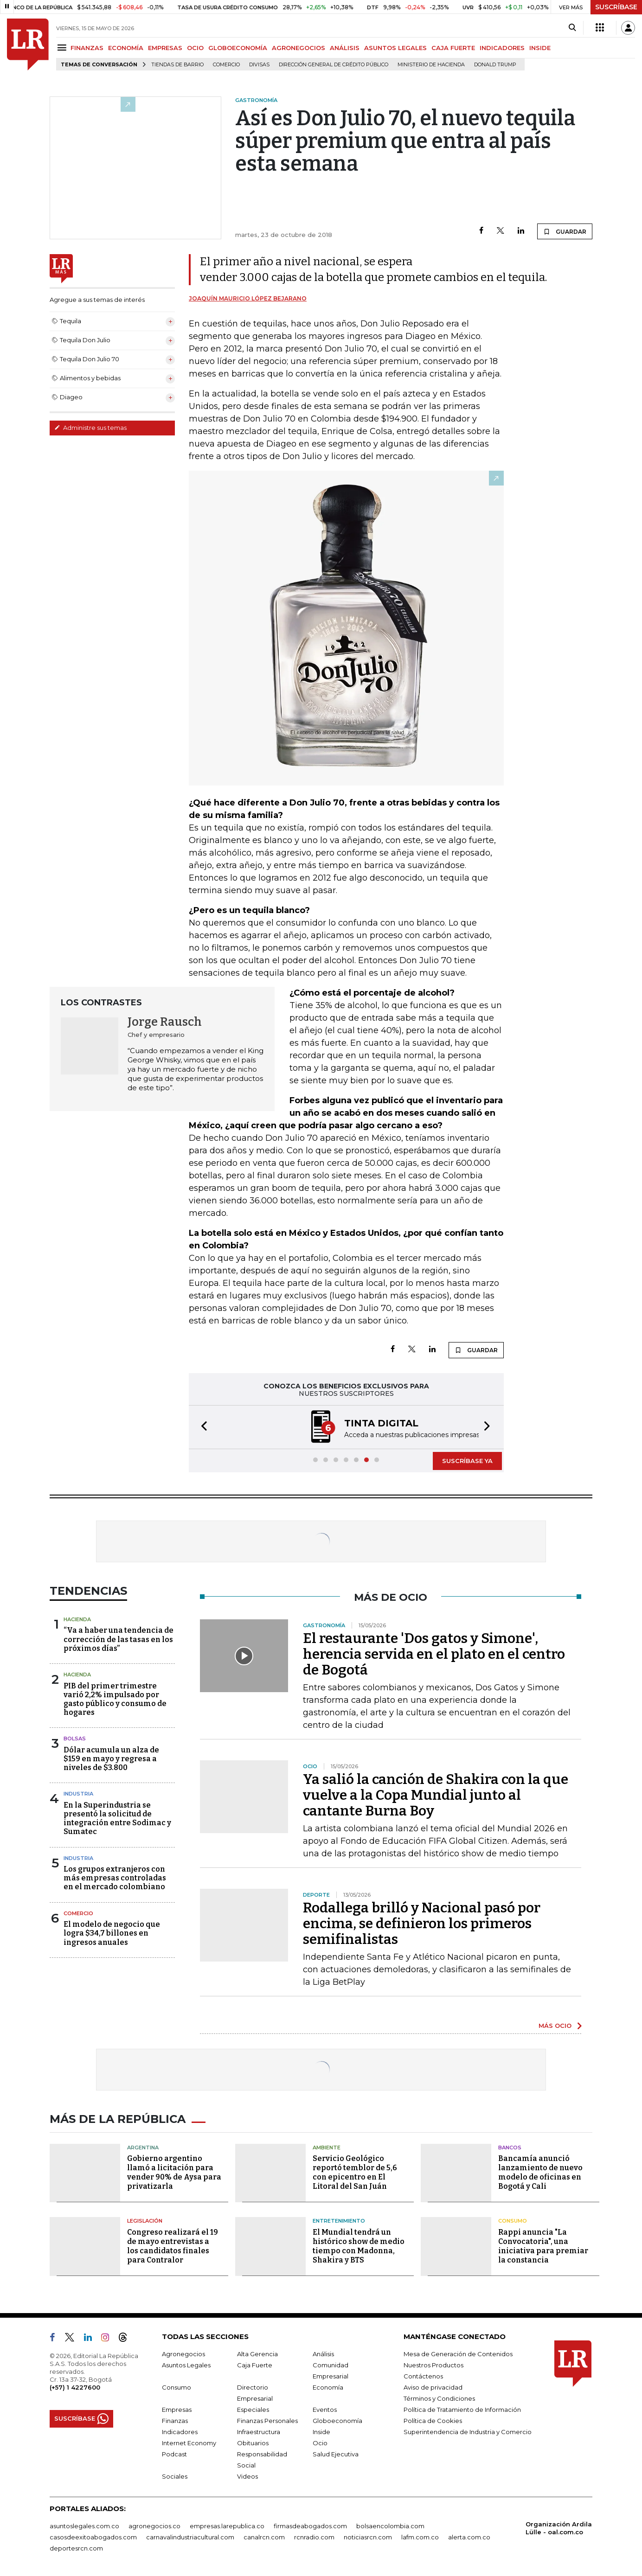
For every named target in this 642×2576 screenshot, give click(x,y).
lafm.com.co (420, 2537)
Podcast (174, 2454)
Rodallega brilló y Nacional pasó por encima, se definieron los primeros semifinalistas (421, 1923)
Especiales (253, 2409)
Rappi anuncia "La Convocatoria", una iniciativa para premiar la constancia (543, 2246)
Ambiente (326, 2147)
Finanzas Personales (267, 2420)
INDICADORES (502, 47)
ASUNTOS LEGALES (395, 47)
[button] (201, 1427)
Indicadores (180, 2431)
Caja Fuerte (254, 2365)
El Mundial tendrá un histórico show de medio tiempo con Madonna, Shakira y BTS (358, 2246)
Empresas (177, 2409)
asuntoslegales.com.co (84, 2526)
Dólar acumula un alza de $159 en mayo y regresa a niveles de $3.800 (111, 1758)
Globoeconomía (337, 2420)
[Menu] (63, 47)
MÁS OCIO (555, 2025)
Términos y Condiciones (439, 2398)
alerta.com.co (469, 2537)
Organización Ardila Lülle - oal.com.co (559, 2528)
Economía (328, 2387)
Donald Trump (495, 65)
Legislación (144, 2221)
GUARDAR (564, 231)
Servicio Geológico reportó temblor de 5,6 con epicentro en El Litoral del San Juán (355, 2172)
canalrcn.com (264, 2537)
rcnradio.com (314, 2537)
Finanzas (175, 2420)
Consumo (512, 2221)
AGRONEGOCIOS (298, 47)
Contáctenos (423, 2376)
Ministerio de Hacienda (431, 65)
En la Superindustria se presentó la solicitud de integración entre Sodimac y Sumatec (117, 1818)
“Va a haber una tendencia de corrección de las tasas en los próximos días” (118, 1639)
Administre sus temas (90, 427)
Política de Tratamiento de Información (462, 2409)
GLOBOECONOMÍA (237, 47)
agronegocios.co (154, 2526)
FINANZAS (87, 47)
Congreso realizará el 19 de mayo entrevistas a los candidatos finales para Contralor (172, 2246)
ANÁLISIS (345, 47)
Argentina (143, 2147)
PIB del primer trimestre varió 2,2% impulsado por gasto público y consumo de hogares (115, 1699)
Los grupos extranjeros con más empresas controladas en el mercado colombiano (115, 1878)
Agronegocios (183, 2354)
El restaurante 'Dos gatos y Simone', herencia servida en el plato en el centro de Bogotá (434, 1654)
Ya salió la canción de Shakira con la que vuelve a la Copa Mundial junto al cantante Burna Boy (435, 1795)
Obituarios (253, 2443)
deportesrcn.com (76, 2548)
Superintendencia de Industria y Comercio (468, 2431)
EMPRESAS (165, 47)
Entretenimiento (339, 2221)
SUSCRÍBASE (616, 7)
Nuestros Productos (433, 2365)
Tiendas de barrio (177, 65)
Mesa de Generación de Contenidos (458, 2354)
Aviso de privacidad (433, 2387)
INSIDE (540, 47)
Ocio (320, 2443)
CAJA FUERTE (453, 47)
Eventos (325, 2409)
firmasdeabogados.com (310, 2526)
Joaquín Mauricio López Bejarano (248, 298)
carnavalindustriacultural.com (190, 2537)
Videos (247, 2476)
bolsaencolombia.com (390, 2526)
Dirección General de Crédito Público (333, 65)
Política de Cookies (433, 2420)
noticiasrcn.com (368, 2537)
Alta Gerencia (257, 2354)
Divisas (259, 65)
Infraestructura (258, 2431)
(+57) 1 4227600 (75, 2387)
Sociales (174, 2476)
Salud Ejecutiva (336, 2454)
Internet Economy (189, 2443)
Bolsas (75, 1738)
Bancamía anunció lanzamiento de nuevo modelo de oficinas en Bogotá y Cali (540, 2172)
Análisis (323, 2354)
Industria (78, 1793)
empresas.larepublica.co (227, 2526)
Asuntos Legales (186, 2365)
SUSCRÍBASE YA (467, 1460)
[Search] (572, 27)
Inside (321, 2431)
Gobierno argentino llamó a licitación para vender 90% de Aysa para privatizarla (174, 2172)
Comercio (226, 65)
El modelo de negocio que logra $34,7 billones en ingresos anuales (112, 1933)
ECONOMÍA (125, 47)
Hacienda (77, 1619)
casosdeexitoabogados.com (93, 2537)
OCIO (195, 47)
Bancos (509, 2147)
